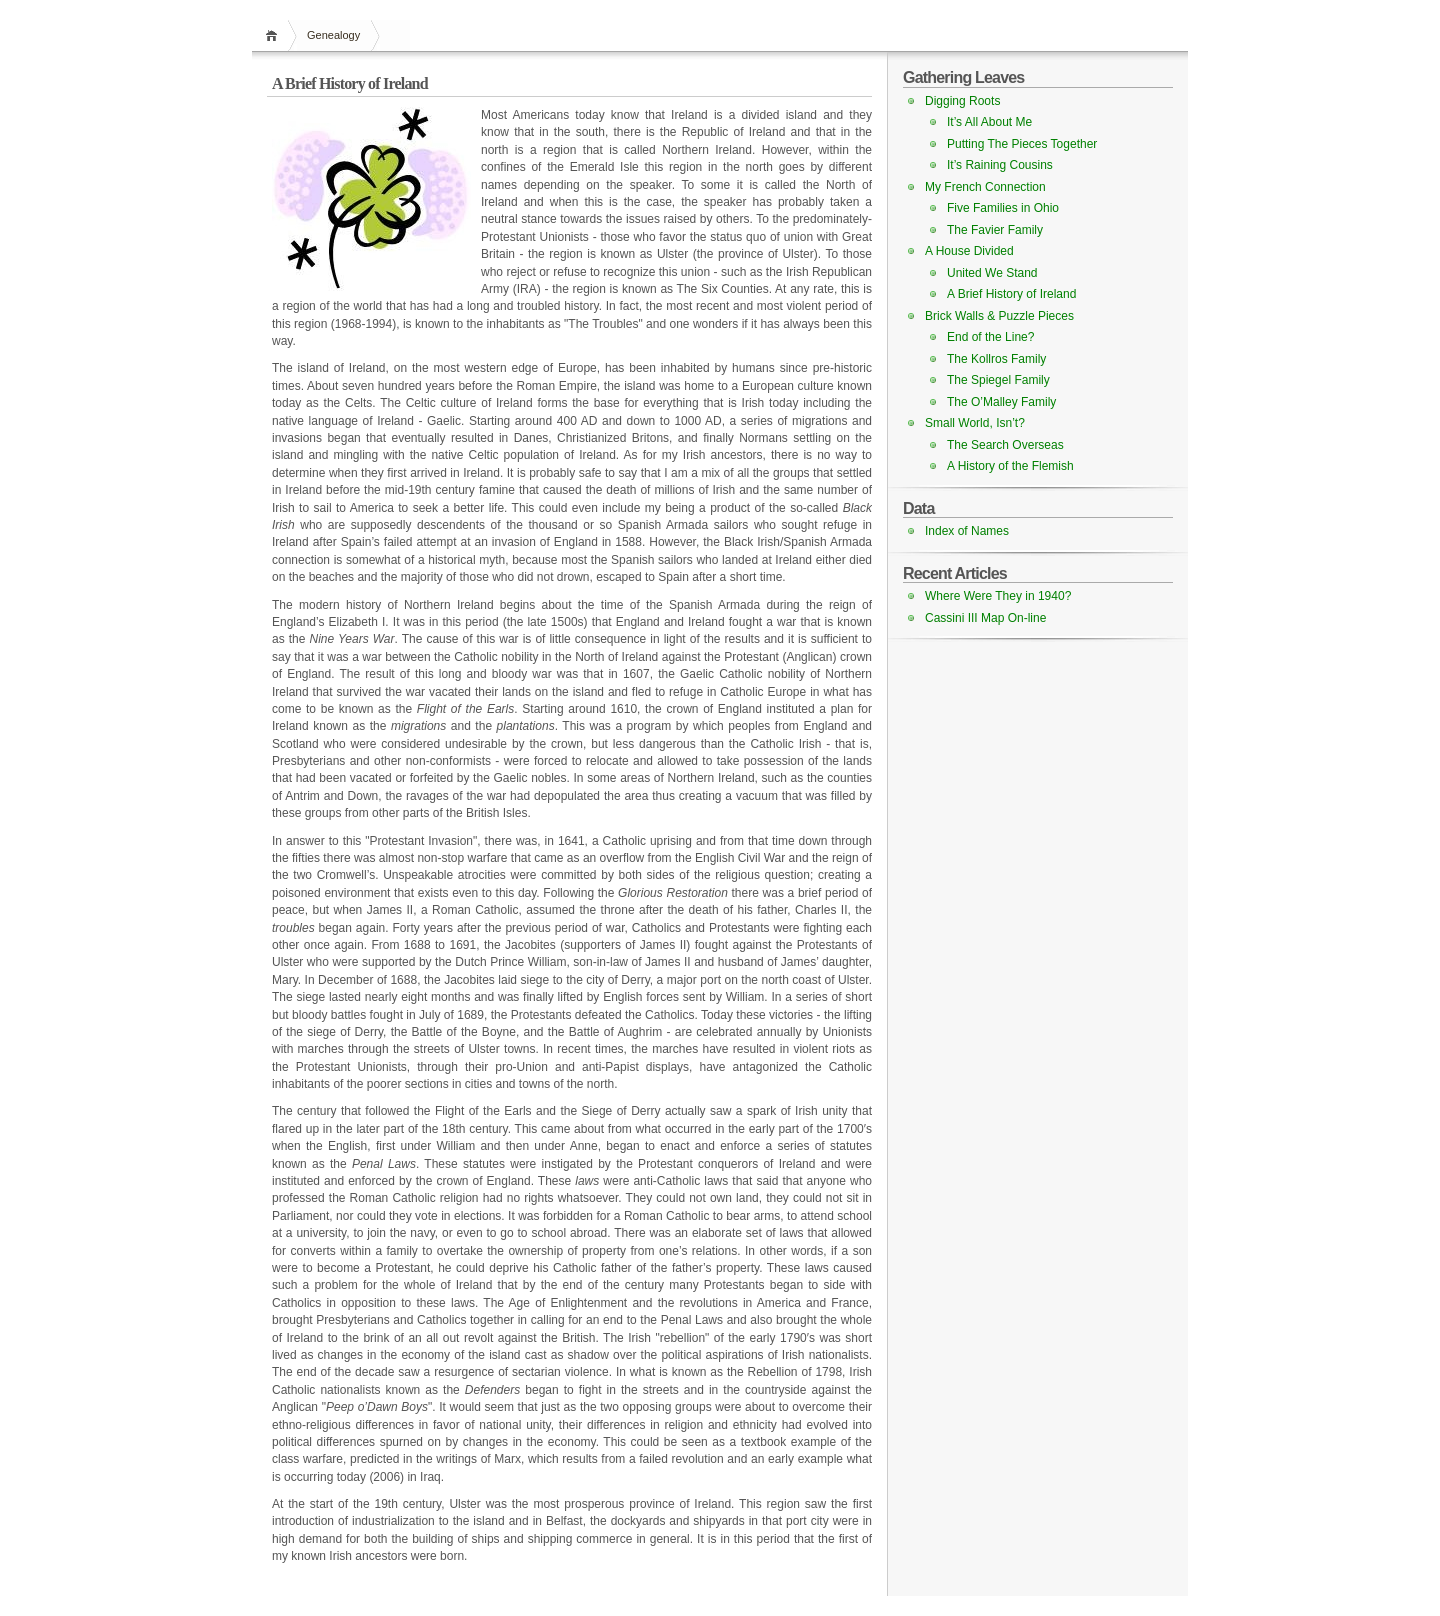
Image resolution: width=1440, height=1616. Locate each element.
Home (274, 35)
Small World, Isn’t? (975, 423)
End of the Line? (990, 337)
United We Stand (992, 273)
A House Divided (969, 251)
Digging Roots (962, 101)
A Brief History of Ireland (1011, 294)
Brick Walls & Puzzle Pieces (999, 316)
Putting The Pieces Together (1022, 144)
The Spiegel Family (998, 380)
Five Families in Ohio (1003, 208)
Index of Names (967, 531)
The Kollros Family (996, 359)
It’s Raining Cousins (1000, 165)
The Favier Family (995, 230)
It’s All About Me (989, 122)
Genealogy (333, 35)
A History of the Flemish (1010, 466)
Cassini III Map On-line (985, 618)
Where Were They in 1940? (998, 596)
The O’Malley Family (1001, 402)
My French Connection (985, 187)
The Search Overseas (1005, 445)
